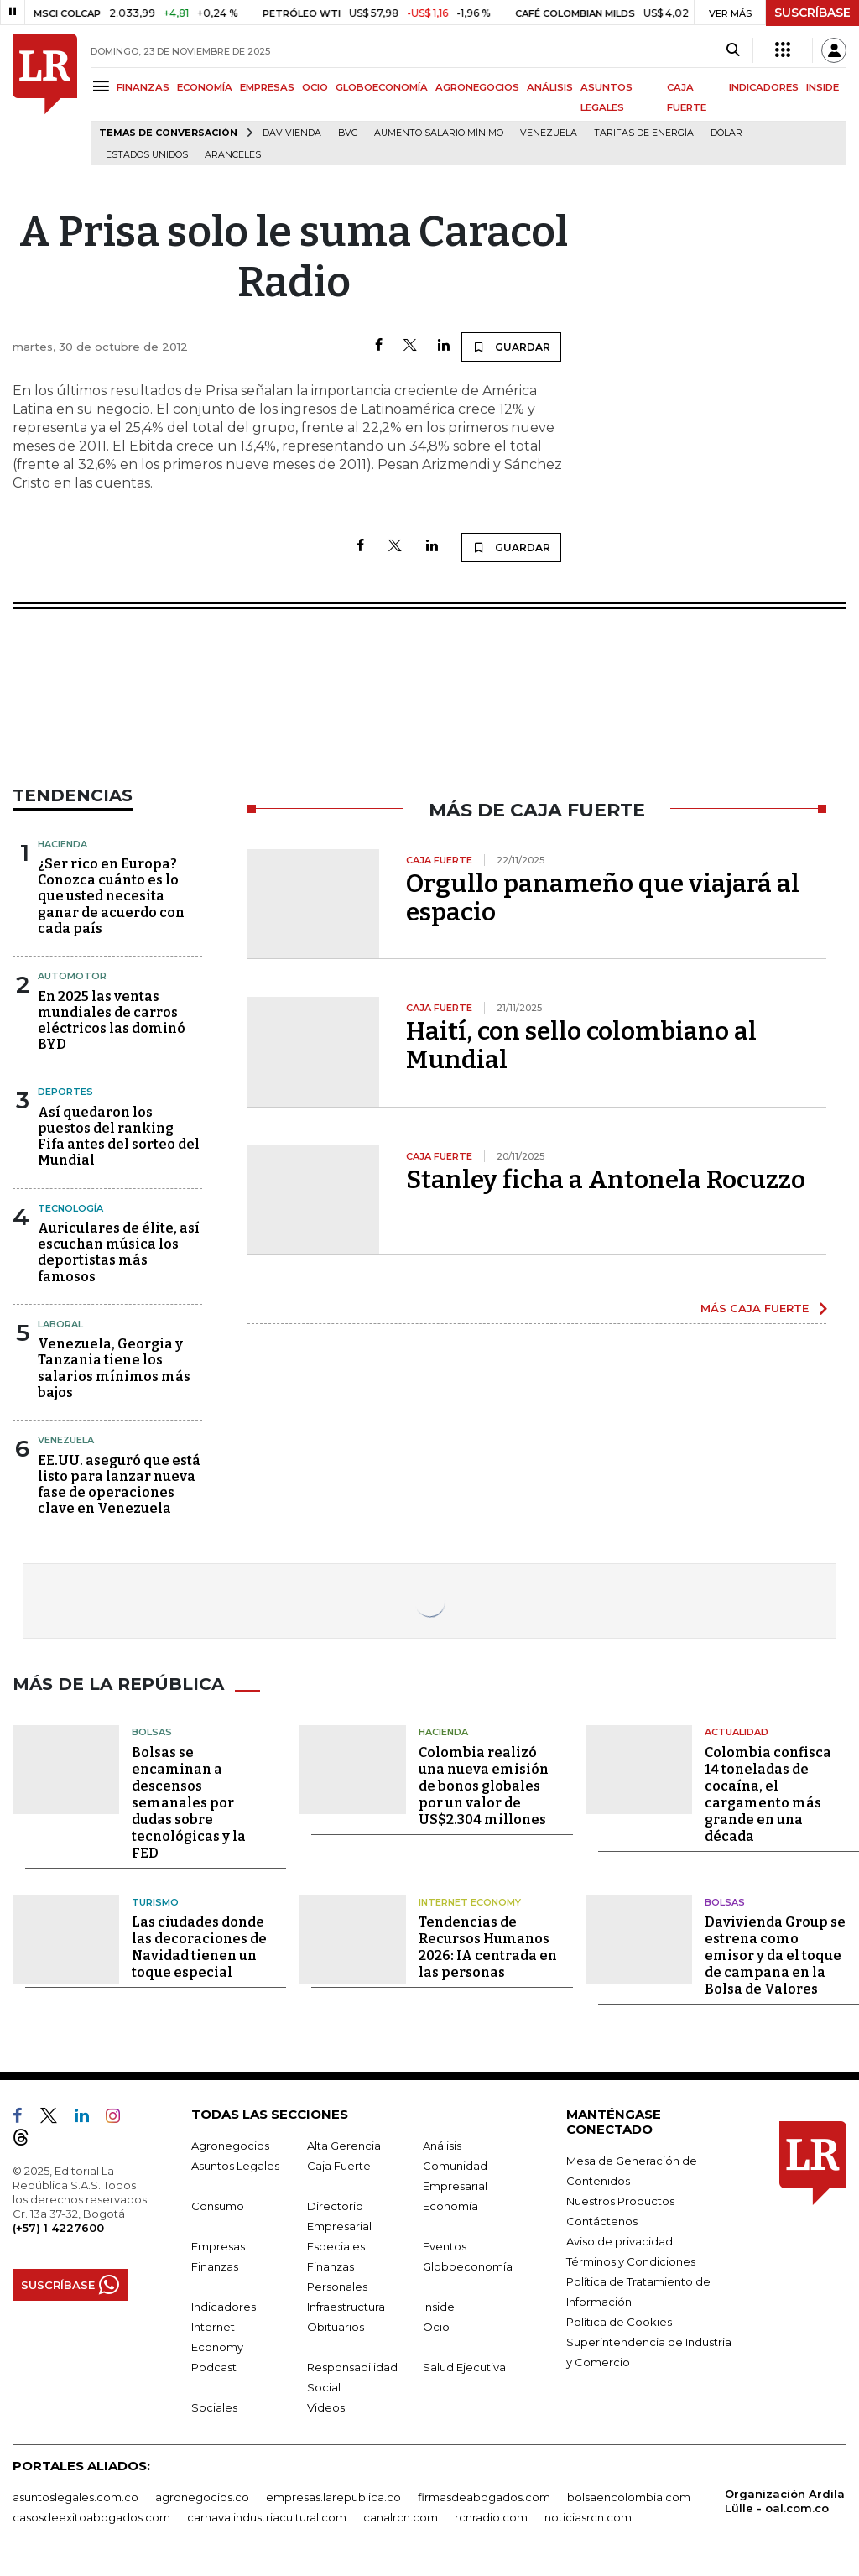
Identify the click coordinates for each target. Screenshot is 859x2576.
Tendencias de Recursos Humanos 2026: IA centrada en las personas (488, 1947)
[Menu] (104, 86)
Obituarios (335, 2327)
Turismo (155, 1902)
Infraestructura (346, 2306)
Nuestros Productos (620, 2201)
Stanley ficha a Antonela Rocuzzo (605, 1180)
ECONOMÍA (204, 87)
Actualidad (736, 1732)
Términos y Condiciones (630, 2261)
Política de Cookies (619, 2321)
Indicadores (223, 2306)
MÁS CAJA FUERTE (754, 1308)
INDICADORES (764, 87)
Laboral (60, 1324)
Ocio (436, 2327)
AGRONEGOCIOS (477, 87)
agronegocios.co (202, 2497)
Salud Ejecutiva (464, 2367)
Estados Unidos (147, 154)
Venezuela (548, 133)
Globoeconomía (468, 2266)
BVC (347, 133)
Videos (326, 2407)
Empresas (218, 2246)
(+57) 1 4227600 (58, 2227)
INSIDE (822, 87)
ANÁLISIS (550, 87)
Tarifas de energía (644, 133)
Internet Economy (470, 1902)
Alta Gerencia (344, 2145)
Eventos (444, 2246)
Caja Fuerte (339, 2165)
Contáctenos (602, 2221)
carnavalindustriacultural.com (266, 2517)
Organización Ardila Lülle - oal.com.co (785, 2501)
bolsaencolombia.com (628, 2497)
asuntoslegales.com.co (75, 2497)
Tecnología (70, 1208)
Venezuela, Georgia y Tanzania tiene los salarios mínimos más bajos (114, 1368)
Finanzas (214, 2266)
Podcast (214, 2367)
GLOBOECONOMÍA (382, 87)
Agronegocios (230, 2145)
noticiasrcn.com (588, 2517)
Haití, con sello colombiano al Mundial (581, 1045)
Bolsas (152, 1732)
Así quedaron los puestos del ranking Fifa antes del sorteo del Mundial (119, 1136)
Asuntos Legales (235, 2165)
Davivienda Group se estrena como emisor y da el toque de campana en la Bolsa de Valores (775, 1955)
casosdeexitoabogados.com (91, 2517)
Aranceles (233, 154)
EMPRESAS (267, 87)
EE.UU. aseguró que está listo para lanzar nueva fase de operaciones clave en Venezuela (119, 1484)
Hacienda (62, 844)
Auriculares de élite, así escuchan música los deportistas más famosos (119, 1252)
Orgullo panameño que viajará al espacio (602, 897)
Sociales (214, 2407)
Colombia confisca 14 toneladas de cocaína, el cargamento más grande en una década (768, 1794)
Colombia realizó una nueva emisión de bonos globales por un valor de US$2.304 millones (484, 1786)
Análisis (442, 2145)
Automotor (72, 976)
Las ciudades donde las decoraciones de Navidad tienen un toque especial (199, 1947)
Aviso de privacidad (619, 2241)
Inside (439, 2306)
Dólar (726, 133)
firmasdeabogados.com (484, 2497)
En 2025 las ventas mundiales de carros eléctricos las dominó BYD (111, 1020)
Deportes (65, 1092)
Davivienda (292, 133)
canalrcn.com (400, 2517)
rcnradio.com (491, 2517)
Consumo (217, 2206)
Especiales (336, 2246)
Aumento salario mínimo (438, 133)
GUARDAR (511, 346)
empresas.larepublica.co (333, 2497)
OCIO (315, 87)
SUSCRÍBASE (812, 12)
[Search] (732, 50)
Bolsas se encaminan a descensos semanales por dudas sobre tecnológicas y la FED (189, 1802)
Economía (450, 2206)
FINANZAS (143, 87)
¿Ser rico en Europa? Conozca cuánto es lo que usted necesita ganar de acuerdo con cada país (111, 896)
